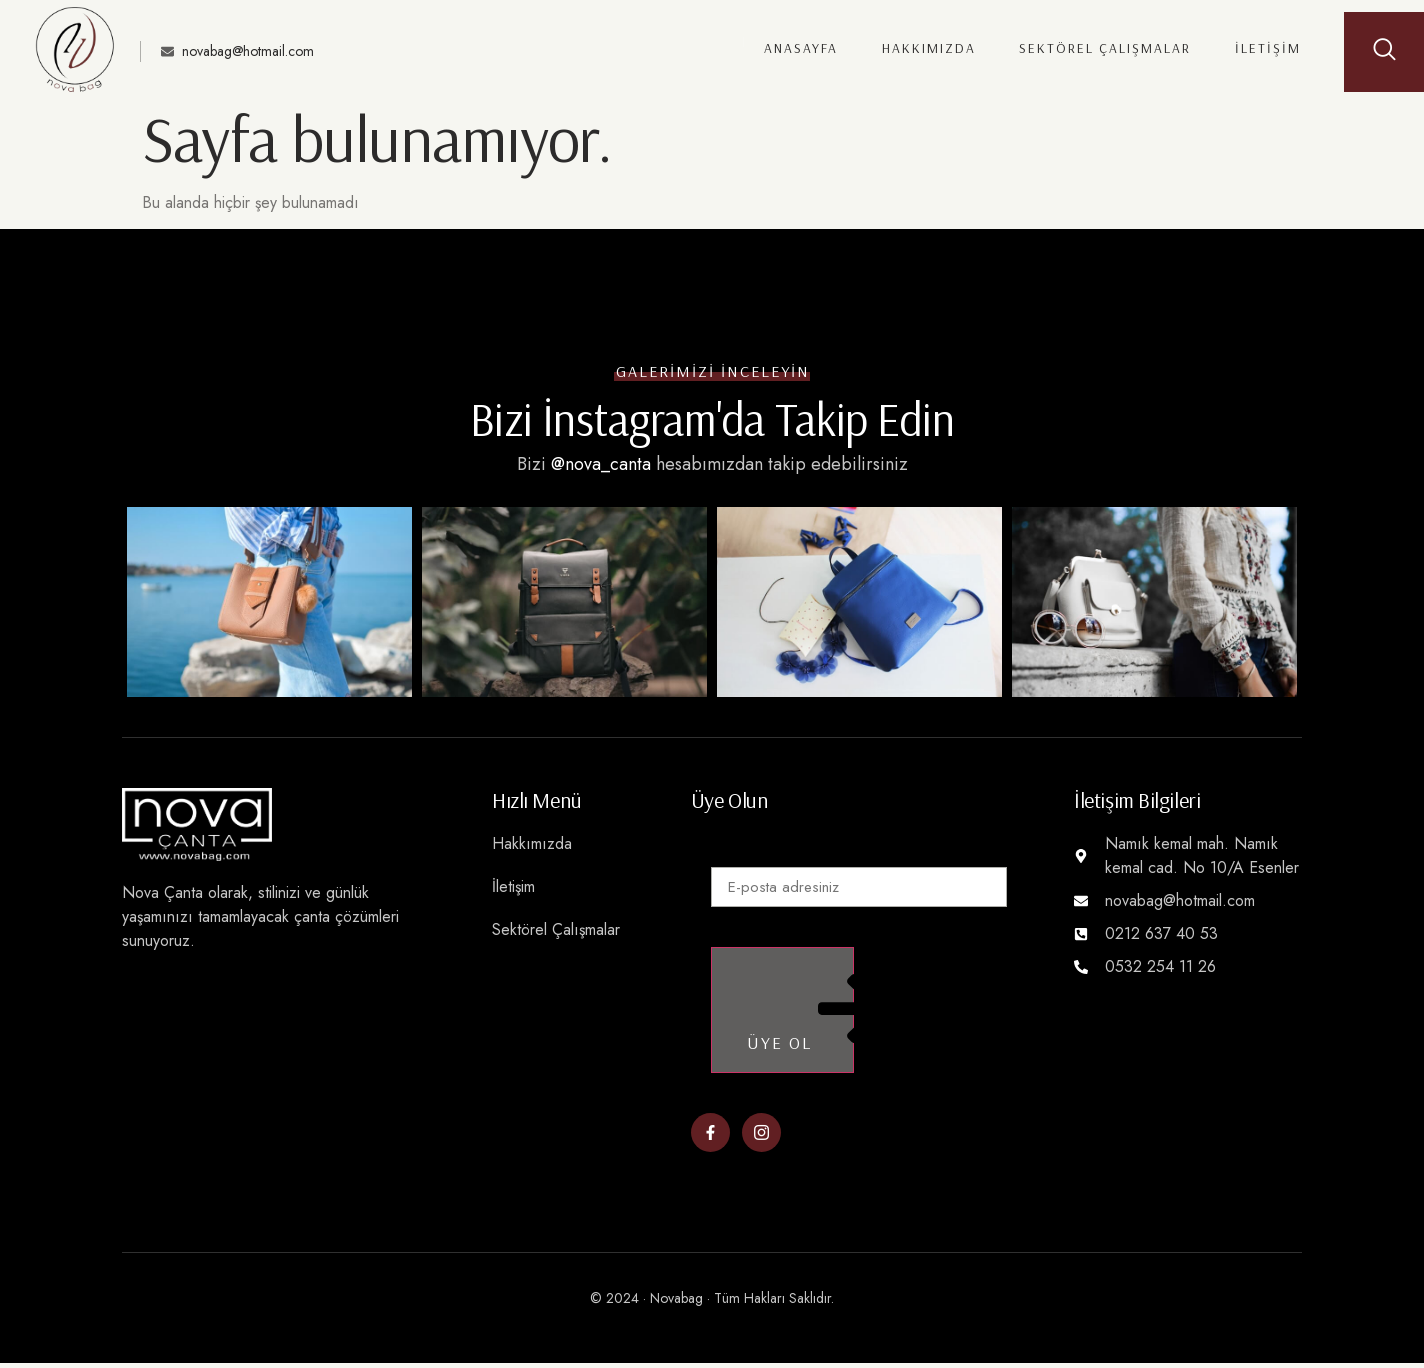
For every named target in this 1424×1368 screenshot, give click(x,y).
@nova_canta (601, 464)
